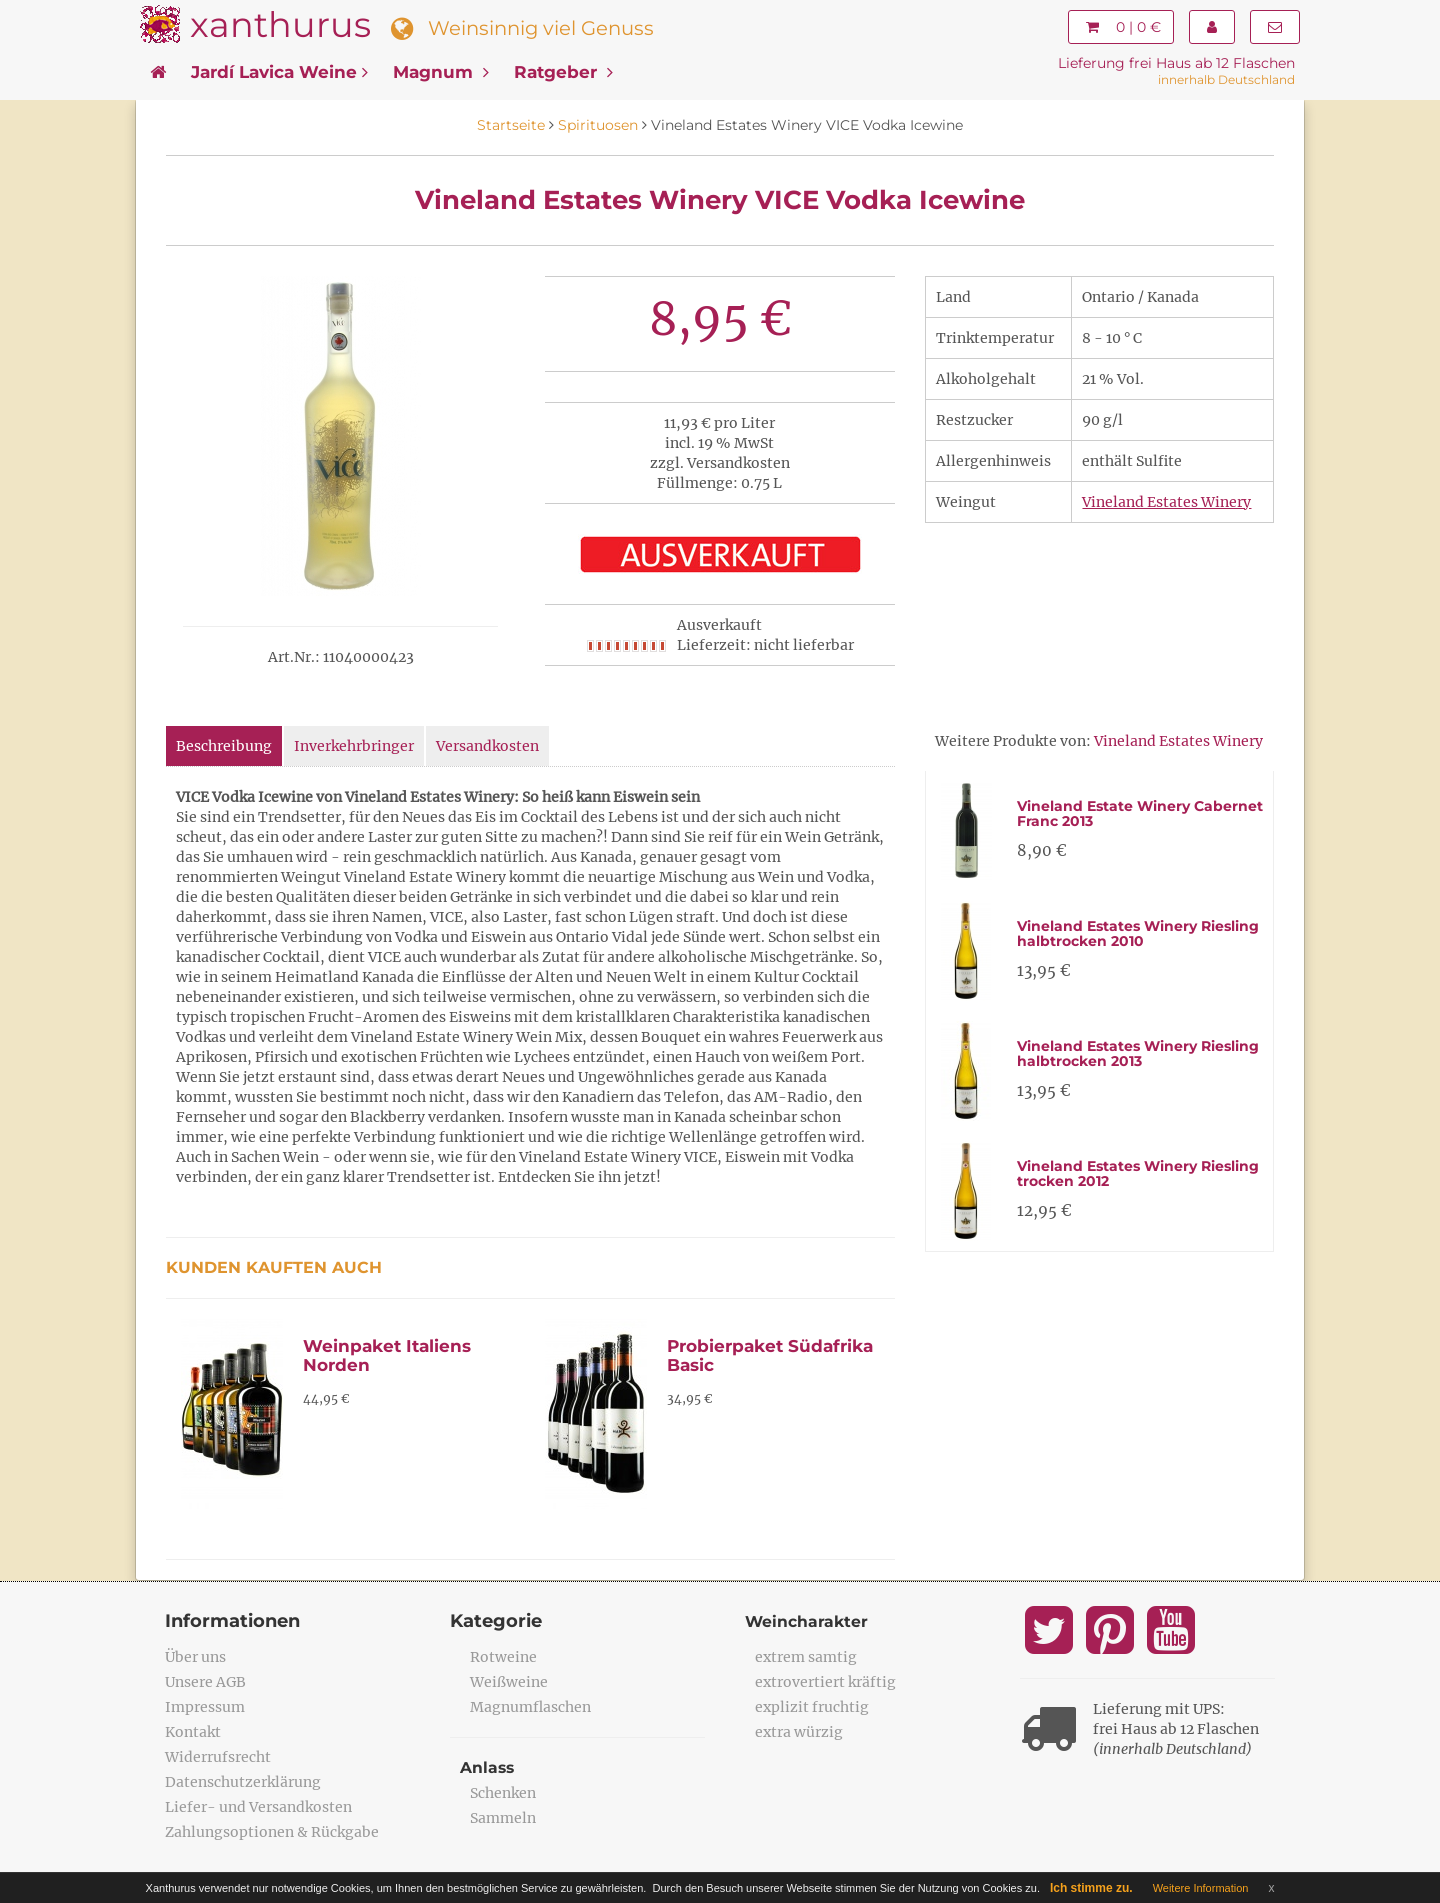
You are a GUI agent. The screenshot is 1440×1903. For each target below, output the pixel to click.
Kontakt (193, 1732)
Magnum (441, 72)
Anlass (488, 1767)
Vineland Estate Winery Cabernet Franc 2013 (1140, 813)
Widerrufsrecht (218, 1757)
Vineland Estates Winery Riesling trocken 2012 (1138, 1173)
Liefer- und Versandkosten (258, 1807)
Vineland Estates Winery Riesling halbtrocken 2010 (1138, 933)
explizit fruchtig (812, 1707)
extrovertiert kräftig (825, 1682)
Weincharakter (807, 1621)
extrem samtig (806, 1657)
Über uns (195, 1657)
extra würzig (799, 1732)
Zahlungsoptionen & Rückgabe (272, 1832)
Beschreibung (224, 746)
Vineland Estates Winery (1166, 502)
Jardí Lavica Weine (279, 72)
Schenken (503, 1793)
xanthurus (280, 24)
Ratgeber (563, 72)
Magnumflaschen (530, 1707)
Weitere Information (1201, 1888)
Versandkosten (487, 746)
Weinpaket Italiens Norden (387, 1355)
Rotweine (503, 1657)
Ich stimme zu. (1091, 1888)
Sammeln (503, 1818)
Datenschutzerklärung (243, 1782)
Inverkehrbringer (354, 746)
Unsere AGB (205, 1682)
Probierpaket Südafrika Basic (770, 1355)
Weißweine (509, 1682)
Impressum (205, 1707)
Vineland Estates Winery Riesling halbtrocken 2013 (1138, 1053)
